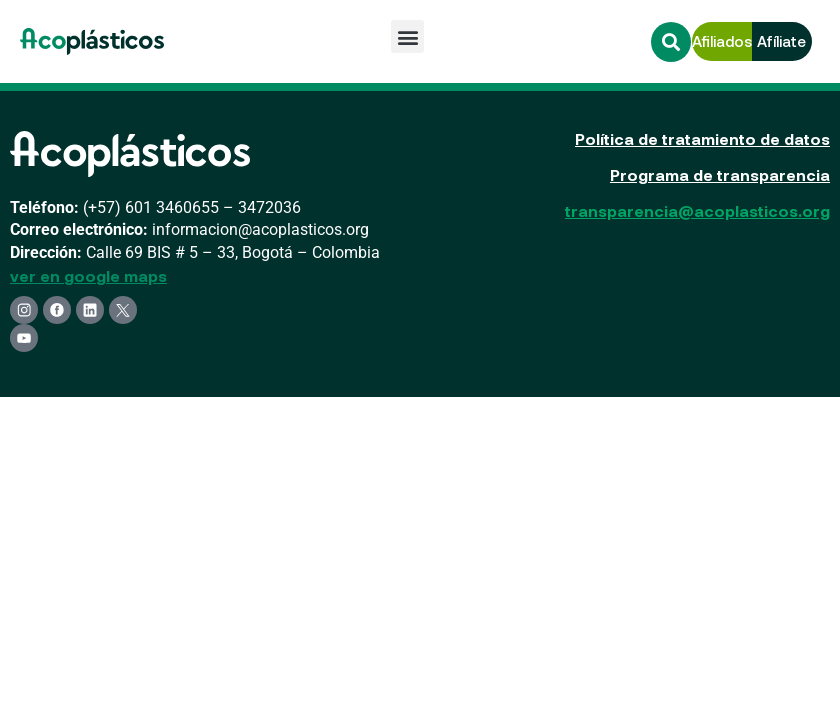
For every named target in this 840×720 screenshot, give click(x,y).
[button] (407, 36)
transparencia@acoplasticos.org (697, 210)
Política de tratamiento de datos (702, 138)
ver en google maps (88, 275)
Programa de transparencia (720, 174)
